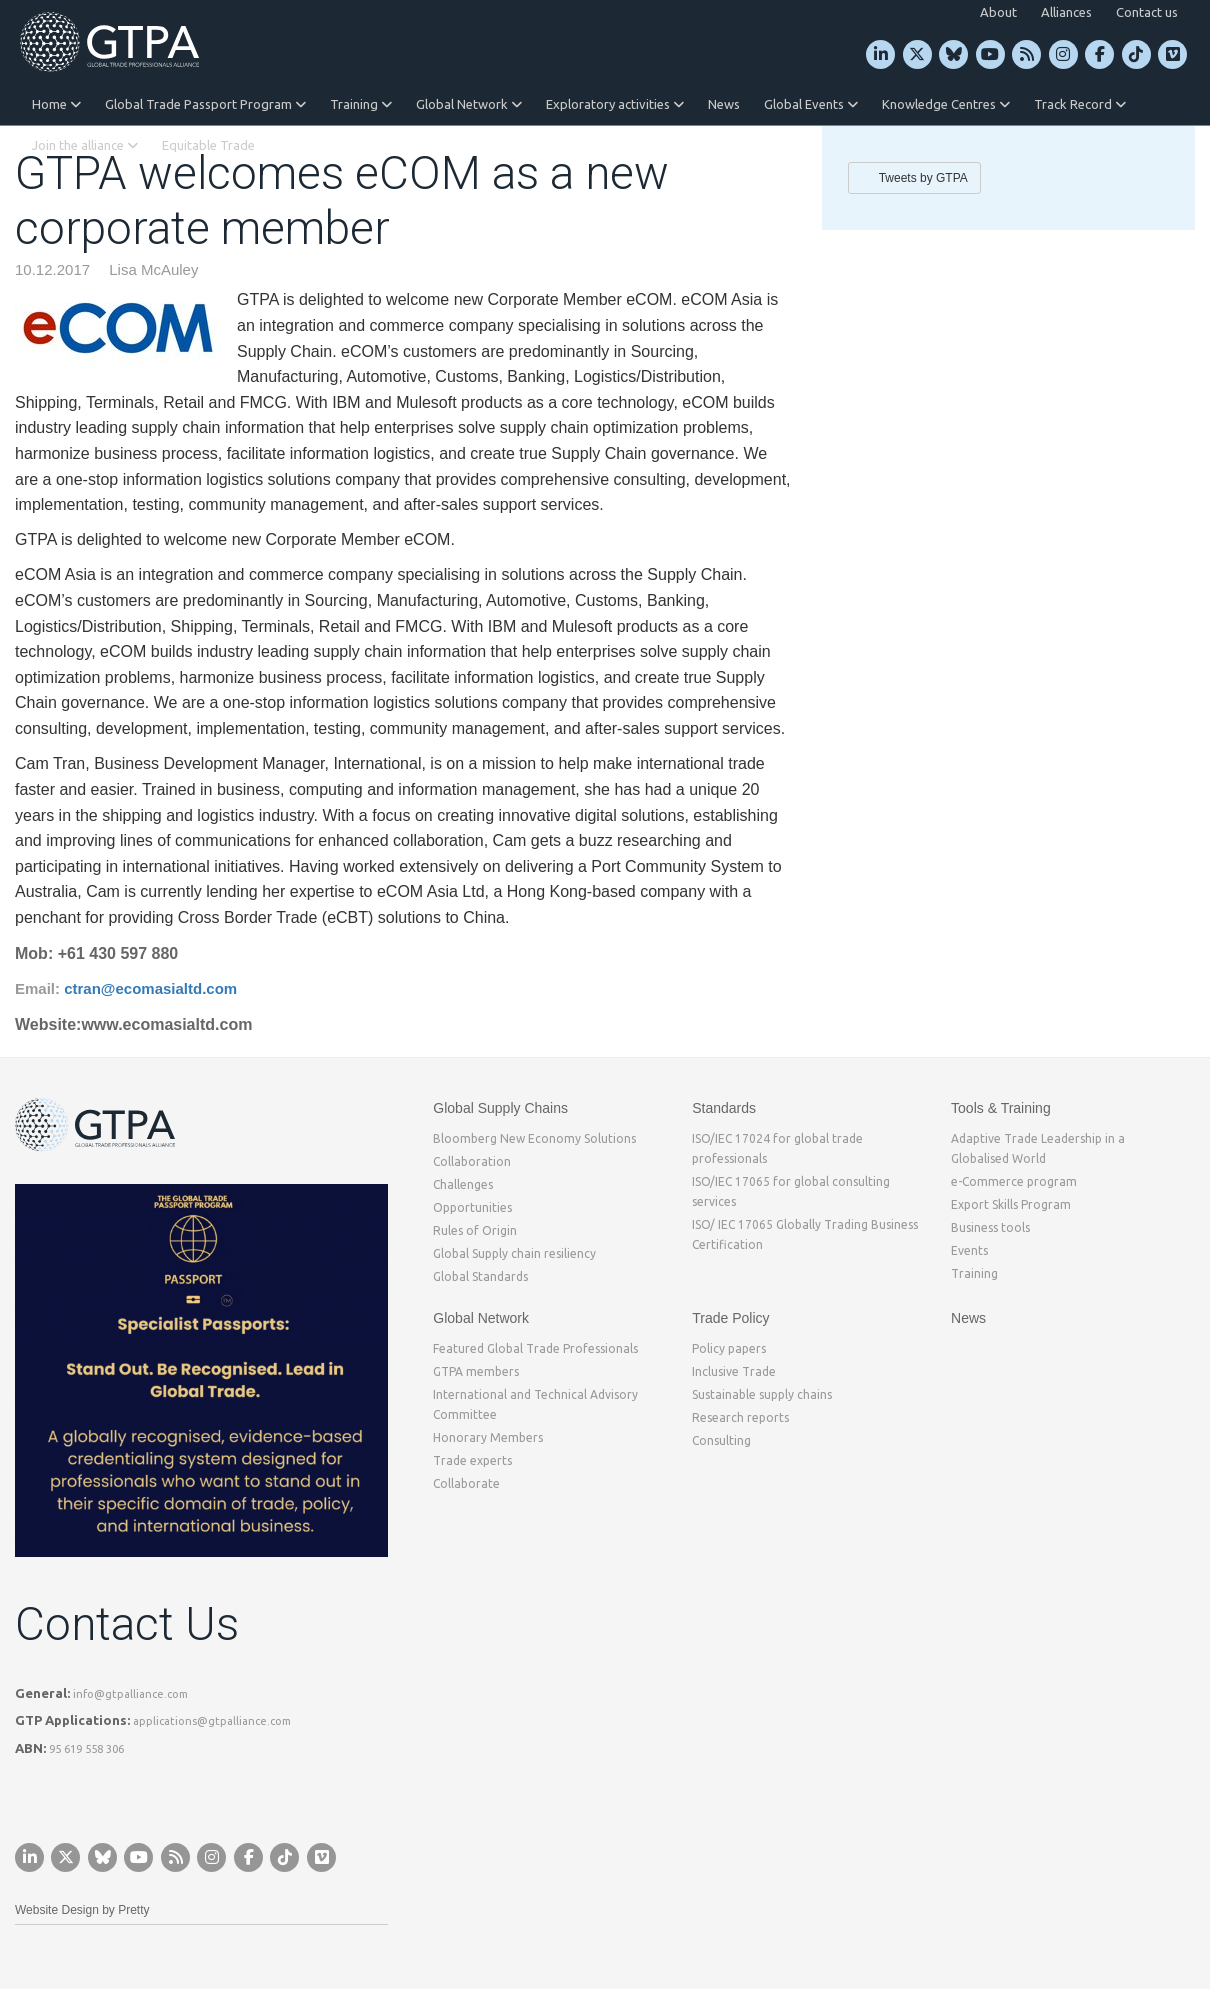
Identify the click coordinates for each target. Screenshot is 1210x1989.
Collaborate (466, 1483)
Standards (724, 1108)
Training (361, 104)
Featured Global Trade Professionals (535, 1348)
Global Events (811, 104)
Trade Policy (730, 1318)
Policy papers (729, 1348)
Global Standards (480, 1276)
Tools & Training (1001, 1108)
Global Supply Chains (500, 1108)
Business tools (990, 1227)
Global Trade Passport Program (205, 104)
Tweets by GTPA (923, 178)
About (998, 12)
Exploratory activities (615, 104)
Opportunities (472, 1207)
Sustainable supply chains (762, 1394)
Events (969, 1250)
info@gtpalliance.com (130, 1694)
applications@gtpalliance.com (212, 1721)
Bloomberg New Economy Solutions (534, 1138)
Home (56, 104)
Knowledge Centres (946, 104)
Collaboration (472, 1161)
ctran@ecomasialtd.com (150, 988)
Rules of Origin (475, 1230)
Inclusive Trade (734, 1371)
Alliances (1066, 12)
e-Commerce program (1014, 1181)
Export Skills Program (1011, 1204)
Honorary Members (488, 1437)
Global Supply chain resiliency (514, 1253)
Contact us (1147, 12)
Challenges (463, 1184)
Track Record (1080, 104)
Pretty (133, 1910)
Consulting (721, 1440)
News (724, 104)
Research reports (740, 1417)
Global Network (469, 104)
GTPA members (476, 1371)
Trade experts (472, 1460)
